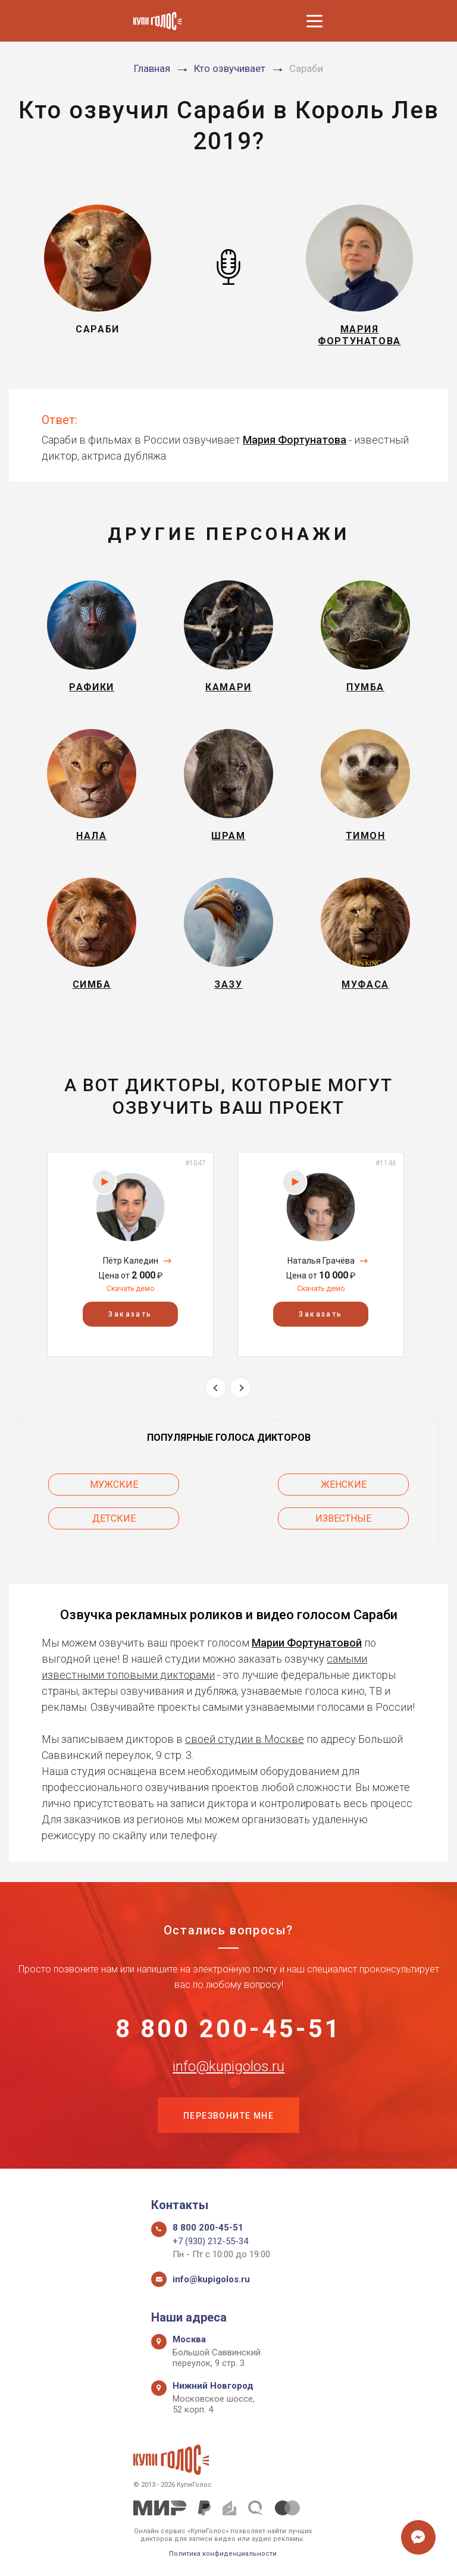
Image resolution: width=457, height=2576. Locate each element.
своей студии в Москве (244, 1739)
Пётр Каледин (130, 1260)
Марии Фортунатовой (307, 1642)
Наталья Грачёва (321, 1260)
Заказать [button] (130, 1314)
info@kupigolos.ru (228, 2066)
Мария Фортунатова (294, 439)
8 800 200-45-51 (228, 2028)
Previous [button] (216, 1388)
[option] (130, 1254)
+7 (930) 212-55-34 (210, 2241)
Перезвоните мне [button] (228, 2116)
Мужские (114, 1484)
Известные (343, 1518)
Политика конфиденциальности (223, 2554)
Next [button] (241, 1388)
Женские (344, 1484)
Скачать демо (130, 1288)
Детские (114, 1518)
